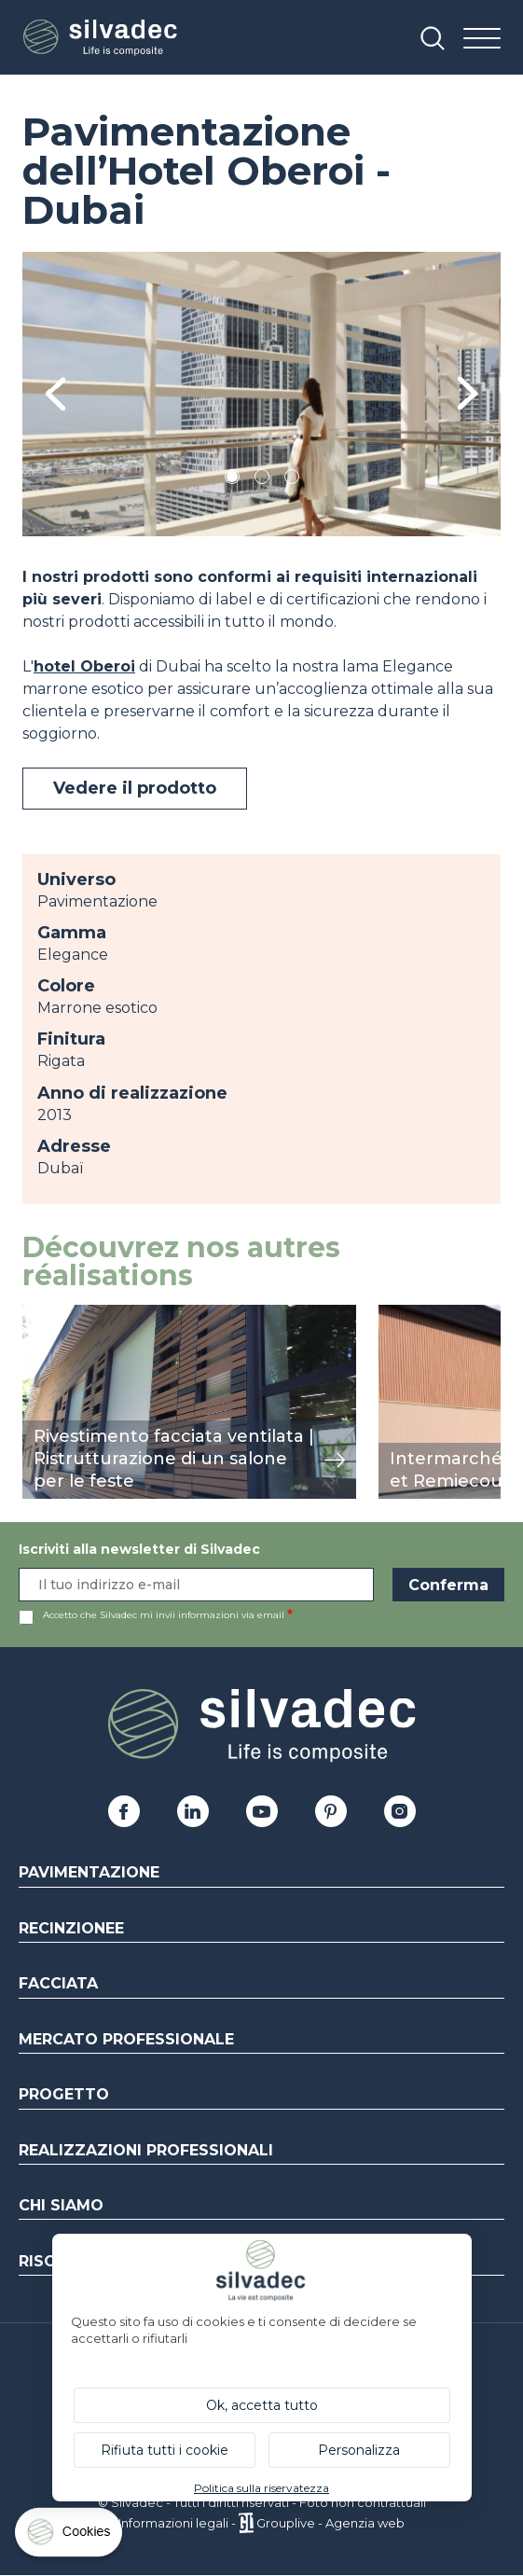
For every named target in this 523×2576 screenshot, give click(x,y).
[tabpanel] (261, 394)
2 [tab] (262, 480)
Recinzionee (71, 1928)
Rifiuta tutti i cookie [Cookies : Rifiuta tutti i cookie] (164, 2450)
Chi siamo (61, 2205)
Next (467, 394)
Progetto (64, 2094)
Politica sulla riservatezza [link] (261, 2488)
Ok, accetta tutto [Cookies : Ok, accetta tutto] (262, 2405)
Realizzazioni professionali (146, 2150)
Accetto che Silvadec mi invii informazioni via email (163, 1615)
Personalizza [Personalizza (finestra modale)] (359, 2450)
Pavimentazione (89, 1872)
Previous (55, 394)
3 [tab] (291, 480)
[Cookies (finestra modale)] (70, 2536)
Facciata (58, 1983)
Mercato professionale (126, 2039)
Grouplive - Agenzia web (330, 2522)
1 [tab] (232, 480)
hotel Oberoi (84, 666)
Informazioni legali (173, 2522)
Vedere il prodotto (134, 788)
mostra (48, 1314)
